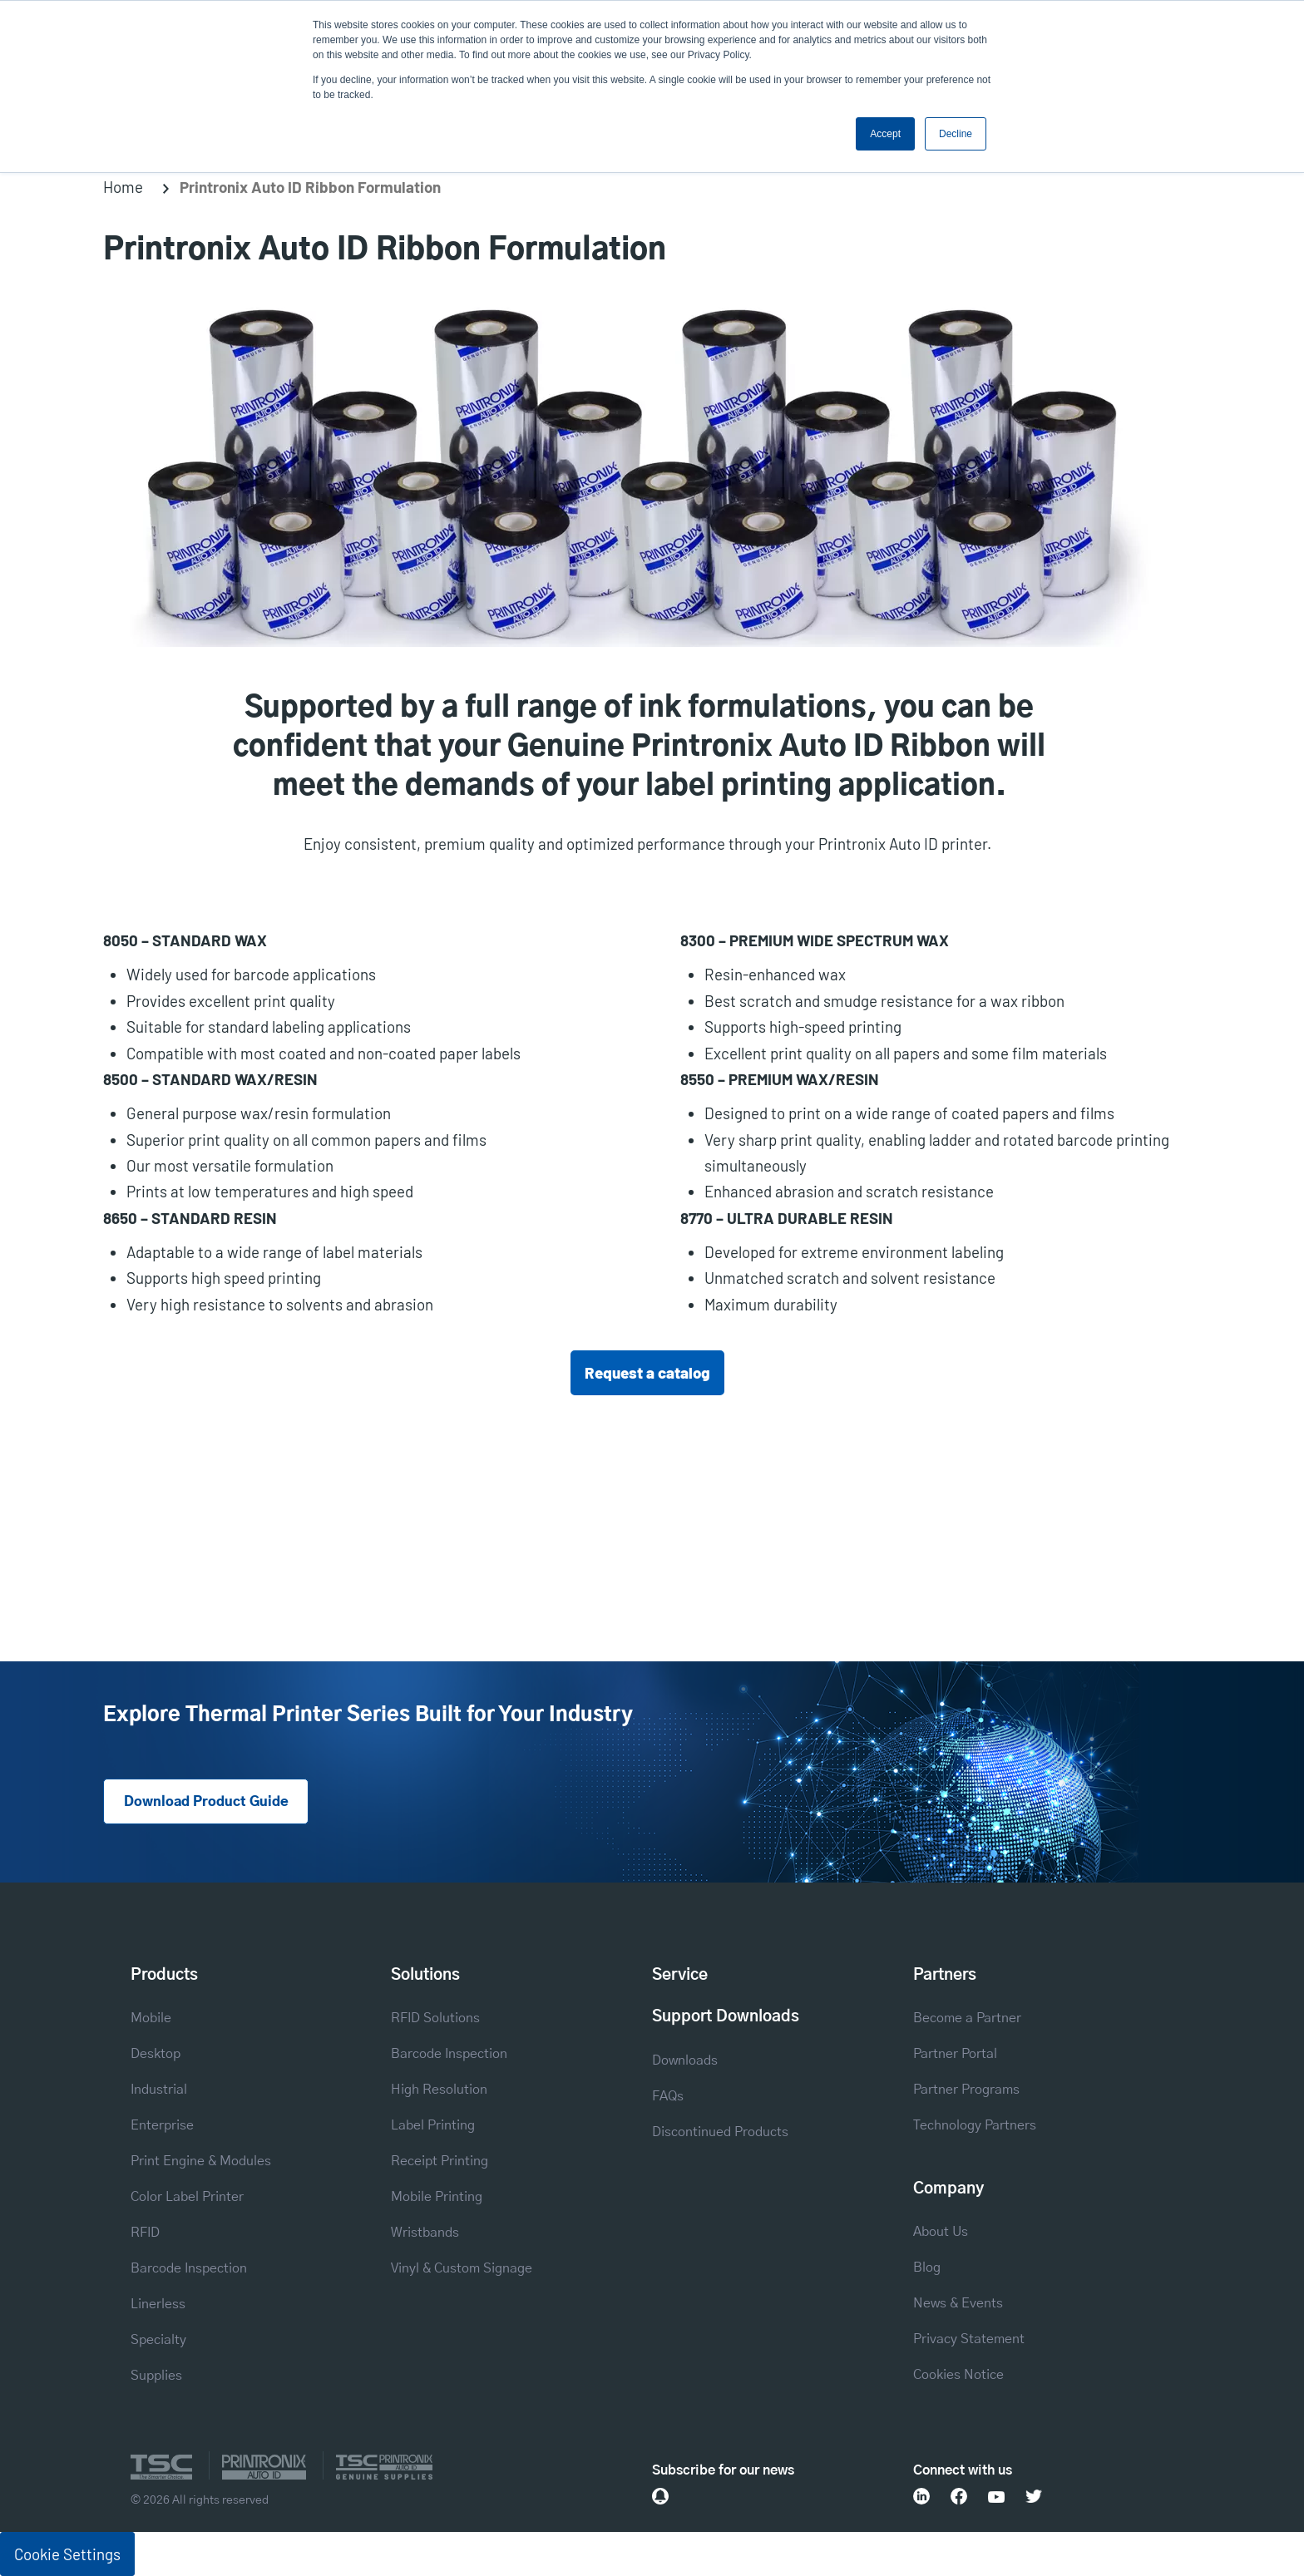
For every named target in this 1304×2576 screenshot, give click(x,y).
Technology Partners (974, 2125)
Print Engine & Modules (201, 2161)
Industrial (159, 2089)
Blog (927, 2267)
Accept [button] (885, 134)
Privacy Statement (969, 2339)
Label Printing (433, 2125)
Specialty (158, 2340)
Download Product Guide (206, 1802)
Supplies (156, 2375)
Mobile (151, 2018)
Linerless (158, 2304)
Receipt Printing (439, 2161)
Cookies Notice (958, 2374)
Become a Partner (967, 2018)
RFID (145, 2232)
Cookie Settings (67, 2554)
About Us (940, 2231)
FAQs (668, 2096)
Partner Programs (966, 2089)
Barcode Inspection (189, 2268)
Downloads (685, 2060)
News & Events (958, 2303)
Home (123, 186)
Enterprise (162, 2125)
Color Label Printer (187, 2196)
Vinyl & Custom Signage (461, 2268)
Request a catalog (647, 1372)
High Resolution (439, 2089)
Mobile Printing (436, 2196)
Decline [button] (955, 134)
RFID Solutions (435, 2018)
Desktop (155, 2053)
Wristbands (425, 2232)
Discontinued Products (720, 2132)
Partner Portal (955, 2053)
